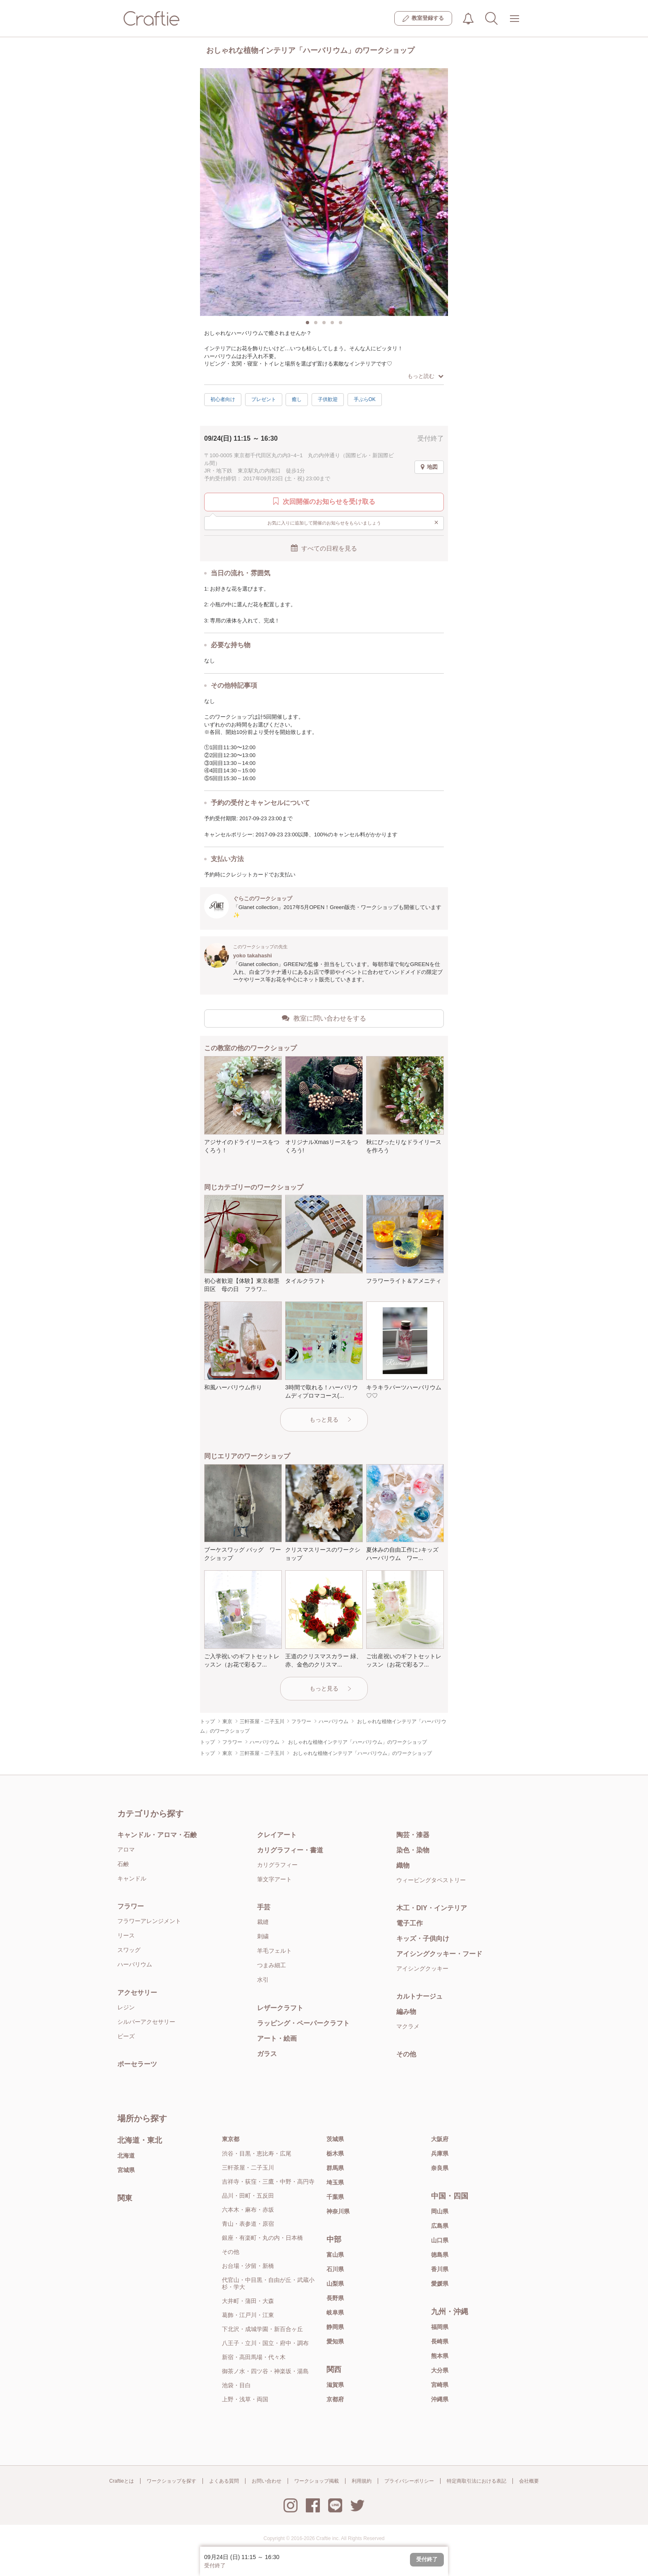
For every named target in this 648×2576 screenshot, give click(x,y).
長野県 (335, 2298)
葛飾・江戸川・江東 (248, 2315)
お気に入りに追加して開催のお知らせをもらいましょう (353, 522)
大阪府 (439, 2139)
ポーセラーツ (137, 2064)
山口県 (439, 2240)
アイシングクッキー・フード (439, 1953)
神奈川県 (338, 2211)
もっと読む (425, 376)
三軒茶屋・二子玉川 (248, 2167)
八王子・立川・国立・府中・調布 (265, 2343)
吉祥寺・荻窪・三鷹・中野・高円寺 (268, 2181)
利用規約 (362, 2481)
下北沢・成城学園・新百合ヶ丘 (262, 2329)
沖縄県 (439, 2399)
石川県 (335, 2269)
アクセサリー (137, 1992)
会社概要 (529, 2481)
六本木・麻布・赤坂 (248, 2209)
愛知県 (335, 2341)
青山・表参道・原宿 (248, 2223)
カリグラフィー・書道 (290, 1850)
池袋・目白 (236, 2385)
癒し (297, 399)
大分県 (439, 2370)
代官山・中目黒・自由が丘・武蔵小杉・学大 (268, 2283)
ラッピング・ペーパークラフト (303, 2023)
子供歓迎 (328, 399)
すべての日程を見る (324, 548)
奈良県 (439, 2168)
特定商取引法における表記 (476, 2481)
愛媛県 (439, 2283)
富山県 (335, 2254)
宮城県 (126, 2170)
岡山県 (439, 2211)
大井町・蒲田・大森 (248, 2301)
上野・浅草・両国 (245, 2399)
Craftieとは (121, 2481)
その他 (406, 2054)
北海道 (126, 2155)
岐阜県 (335, 2312)
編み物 (406, 2011)
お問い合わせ (266, 2481)
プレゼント (263, 399)
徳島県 (439, 2254)
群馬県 (335, 2168)
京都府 (335, 2399)
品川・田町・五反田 (248, 2195)
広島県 (439, 2225)
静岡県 (335, 2327)
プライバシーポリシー (409, 2481)
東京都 (230, 2139)
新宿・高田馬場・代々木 (254, 2357)
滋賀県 (335, 2384)
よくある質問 (224, 2481)
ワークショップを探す (171, 2481)
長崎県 (439, 2341)
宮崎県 (439, 2384)
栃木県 (335, 2153)
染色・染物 (412, 1850)
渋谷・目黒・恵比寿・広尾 (256, 2153)
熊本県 (439, 2356)
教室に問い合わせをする (324, 1018)
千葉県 (335, 2197)
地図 (429, 467)
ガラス (267, 2053)
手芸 (263, 1907)
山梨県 (335, 2283)
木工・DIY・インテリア (431, 1907)
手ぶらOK (365, 399)
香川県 (439, 2269)
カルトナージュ (419, 1996)
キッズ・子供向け (422, 1938)
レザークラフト (280, 2007)
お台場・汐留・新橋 (248, 2266)
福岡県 (439, 2327)
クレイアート (277, 1834)
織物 (403, 1865)
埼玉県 (335, 2182)
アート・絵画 (277, 2038)
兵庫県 (439, 2153)
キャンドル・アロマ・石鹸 (157, 1834)
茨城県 (335, 2139)
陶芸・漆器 (412, 1834)
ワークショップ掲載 (316, 2481)
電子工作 (409, 1923)
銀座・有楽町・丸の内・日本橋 (262, 2237)
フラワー (130, 1906)
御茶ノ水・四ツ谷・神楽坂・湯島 (265, 2371)
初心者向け (222, 399)
